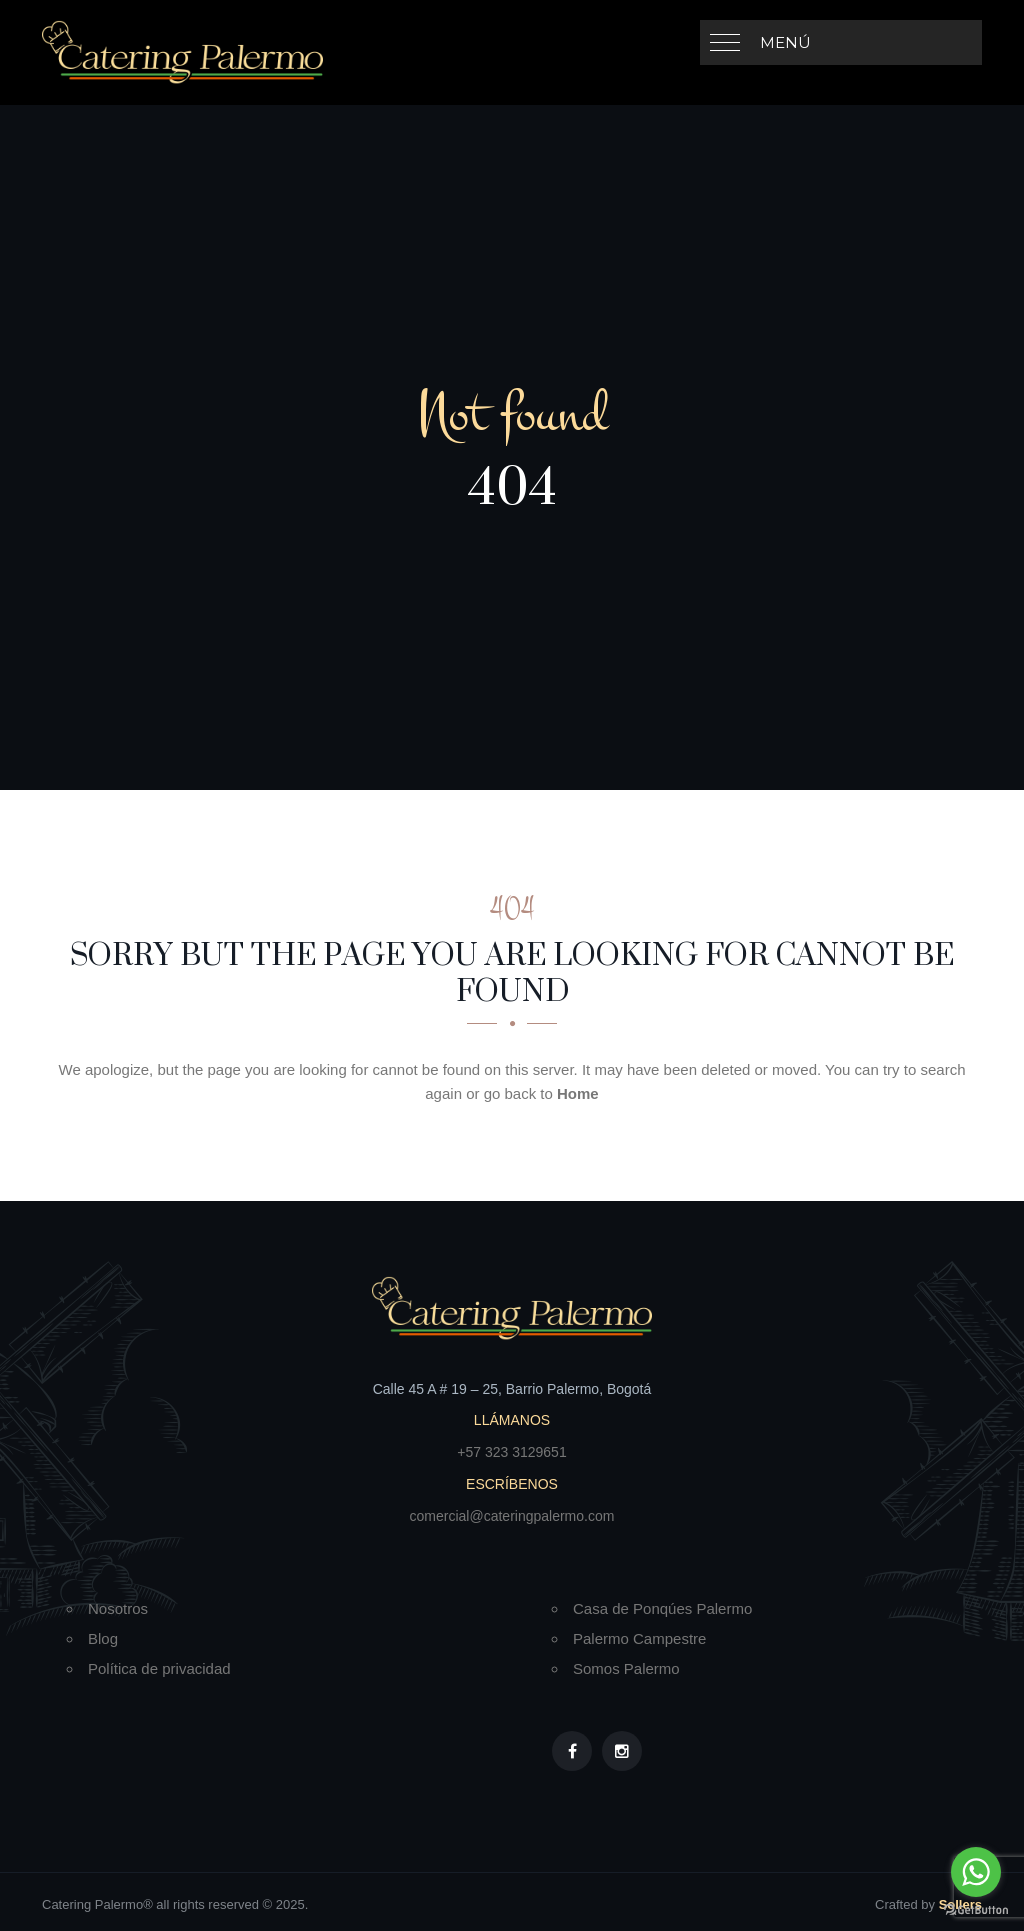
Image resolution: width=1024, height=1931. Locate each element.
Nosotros (118, 1608)
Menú (785, 42)
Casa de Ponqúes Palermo (662, 1608)
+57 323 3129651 (511, 1452)
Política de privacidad (159, 1668)
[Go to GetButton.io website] (976, 1910)
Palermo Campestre (639, 1638)
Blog (103, 1638)
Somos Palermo (626, 1668)
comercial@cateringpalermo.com (512, 1516)
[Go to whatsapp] (976, 1872)
